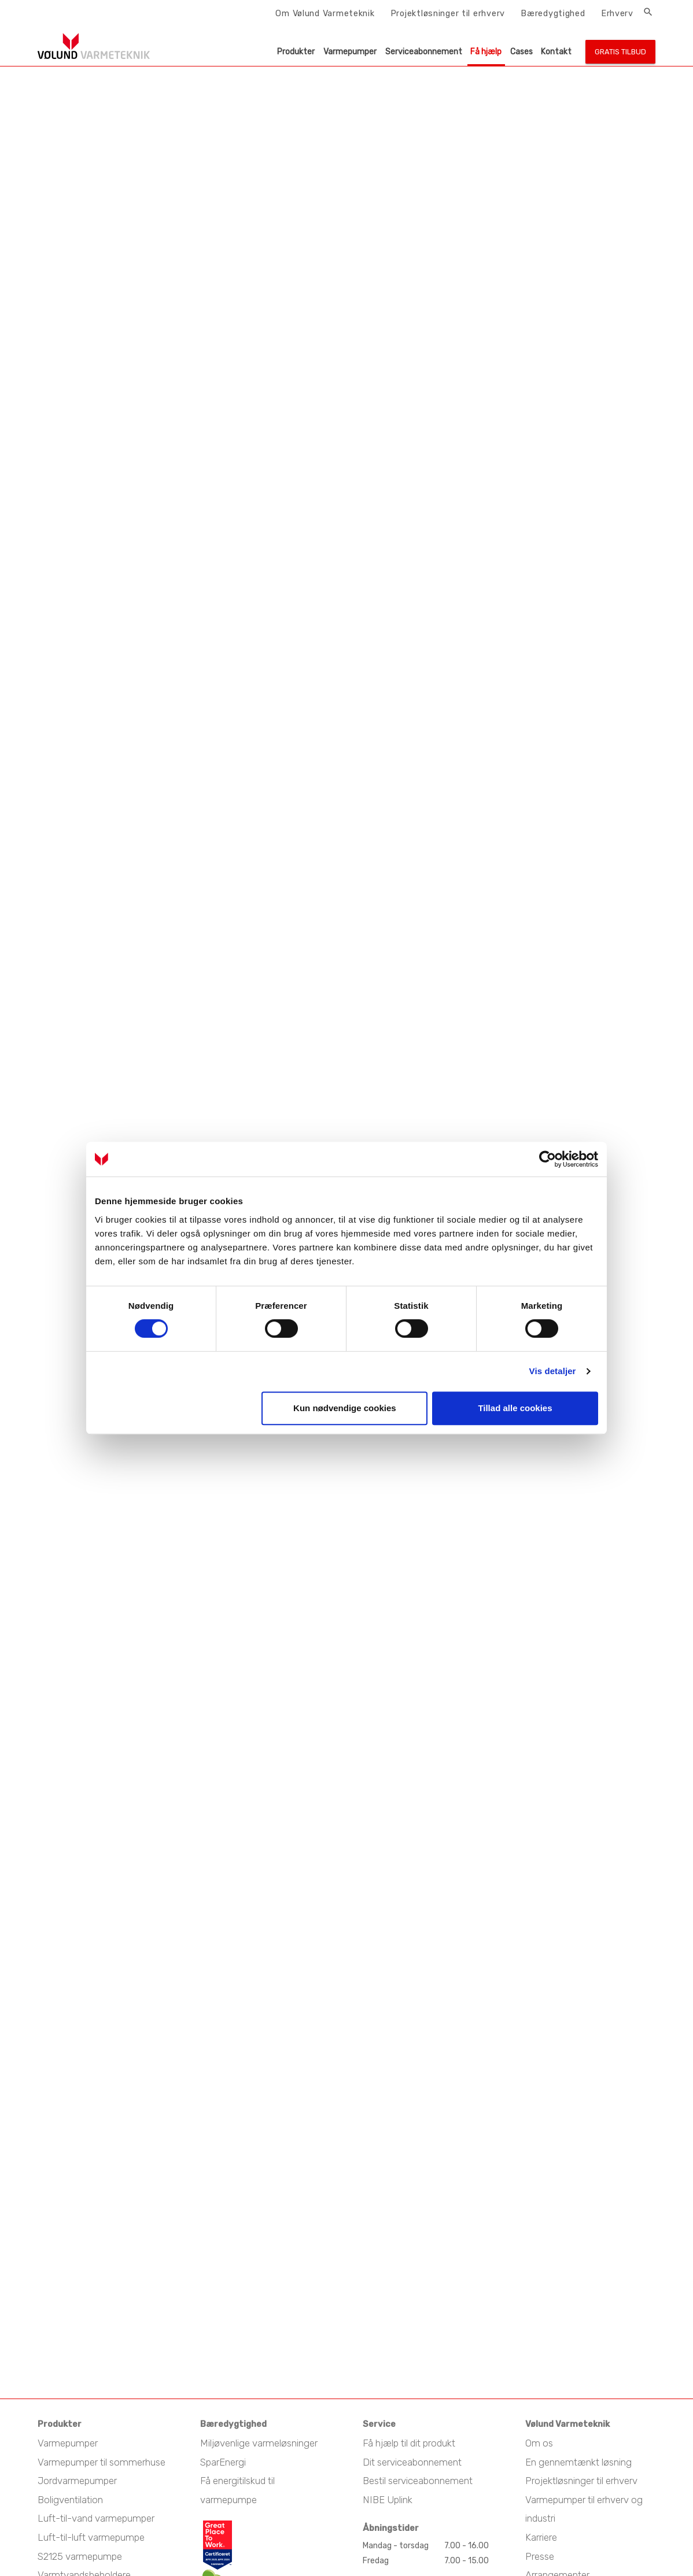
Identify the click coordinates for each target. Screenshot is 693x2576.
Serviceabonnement (423, 52)
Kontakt (556, 52)
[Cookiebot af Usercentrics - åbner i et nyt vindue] (547, 1159)
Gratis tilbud (620, 51)
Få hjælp (486, 52)
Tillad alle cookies (515, 1408)
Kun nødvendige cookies (344, 1408)
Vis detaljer (552, 1371)
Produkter (296, 52)
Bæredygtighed (553, 13)
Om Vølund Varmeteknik (324, 13)
